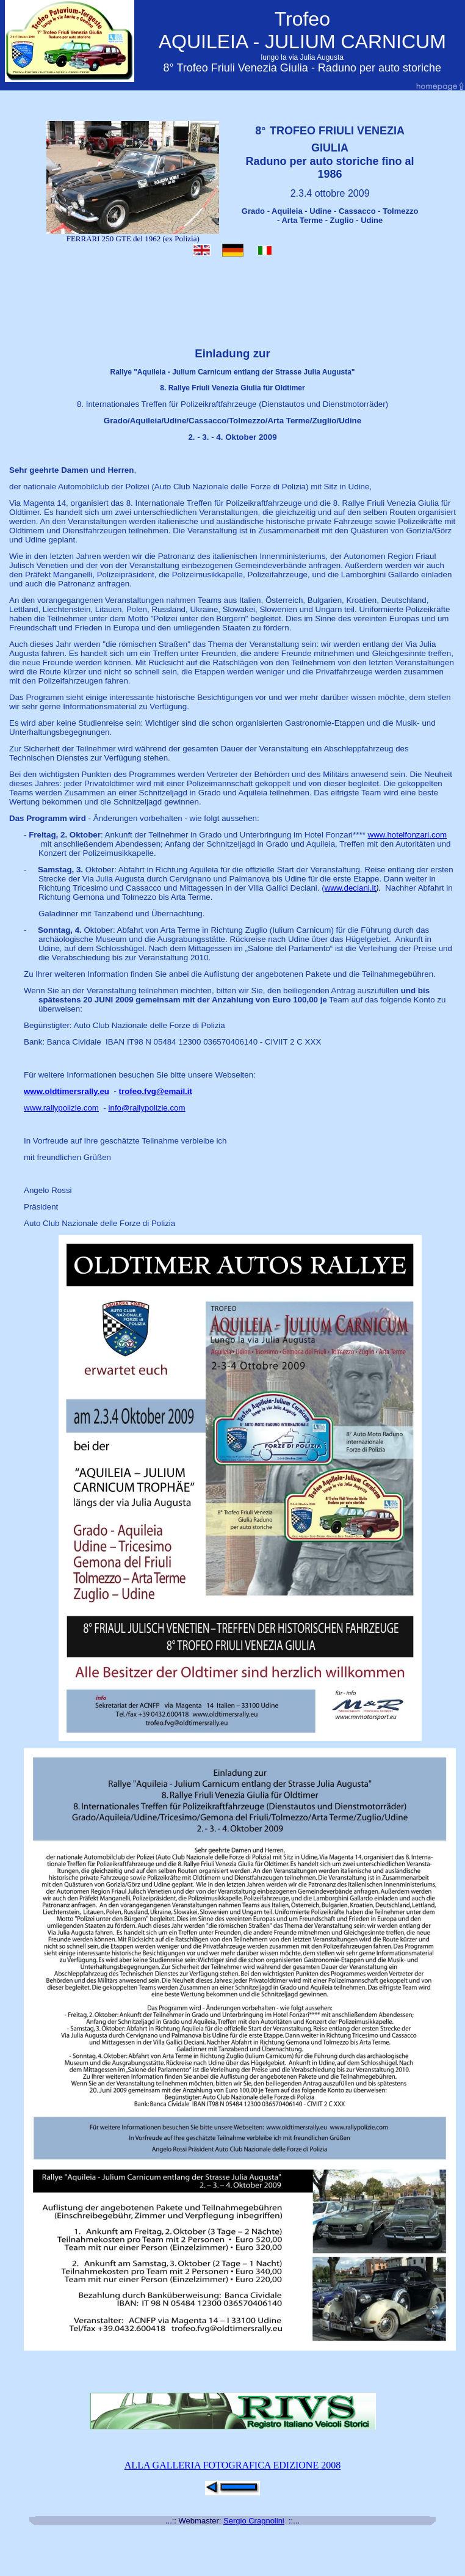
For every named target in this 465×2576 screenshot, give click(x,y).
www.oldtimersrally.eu (66, 1091)
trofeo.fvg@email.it (155, 1091)
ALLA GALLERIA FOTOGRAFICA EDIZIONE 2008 (232, 2465)
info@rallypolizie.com (147, 1107)
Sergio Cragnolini (253, 2520)
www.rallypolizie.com (61, 1107)
